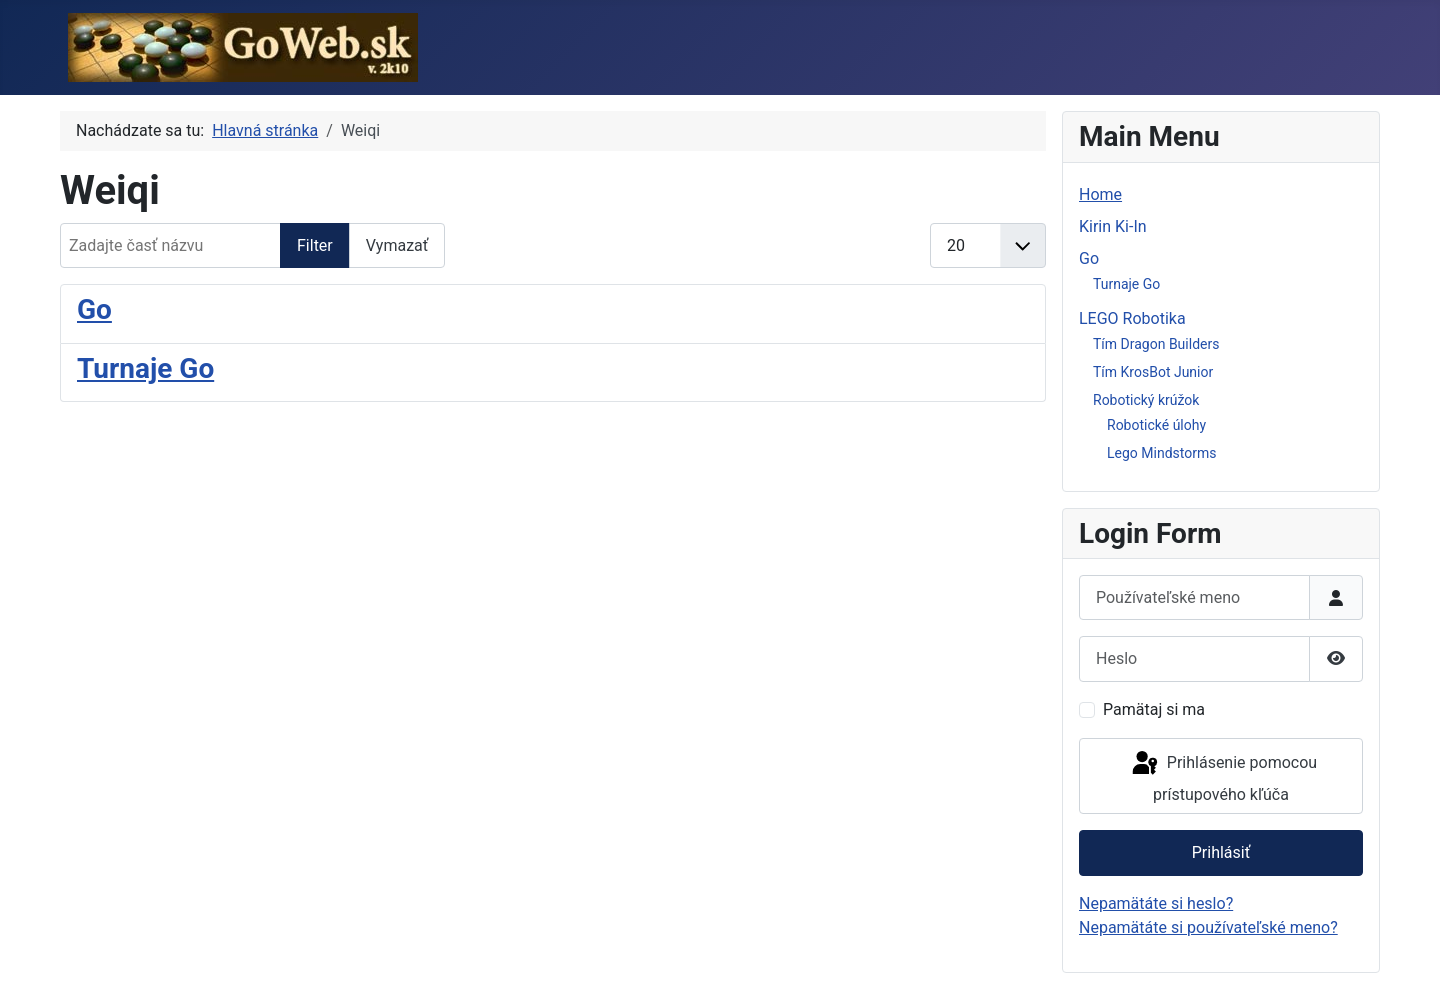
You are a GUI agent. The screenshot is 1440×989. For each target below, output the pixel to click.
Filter (315, 245)
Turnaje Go (145, 368)
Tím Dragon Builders (1156, 344)
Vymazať (397, 245)
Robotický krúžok (1146, 400)
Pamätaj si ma (1154, 709)
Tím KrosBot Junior (1153, 372)
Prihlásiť (1221, 852)
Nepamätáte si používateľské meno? (1208, 927)
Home (1100, 194)
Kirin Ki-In (1113, 226)
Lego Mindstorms (1161, 453)
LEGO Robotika (1132, 318)
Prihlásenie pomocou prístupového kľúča (1223, 776)
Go (94, 309)
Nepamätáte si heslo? (1156, 903)
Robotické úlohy (1156, 425)
